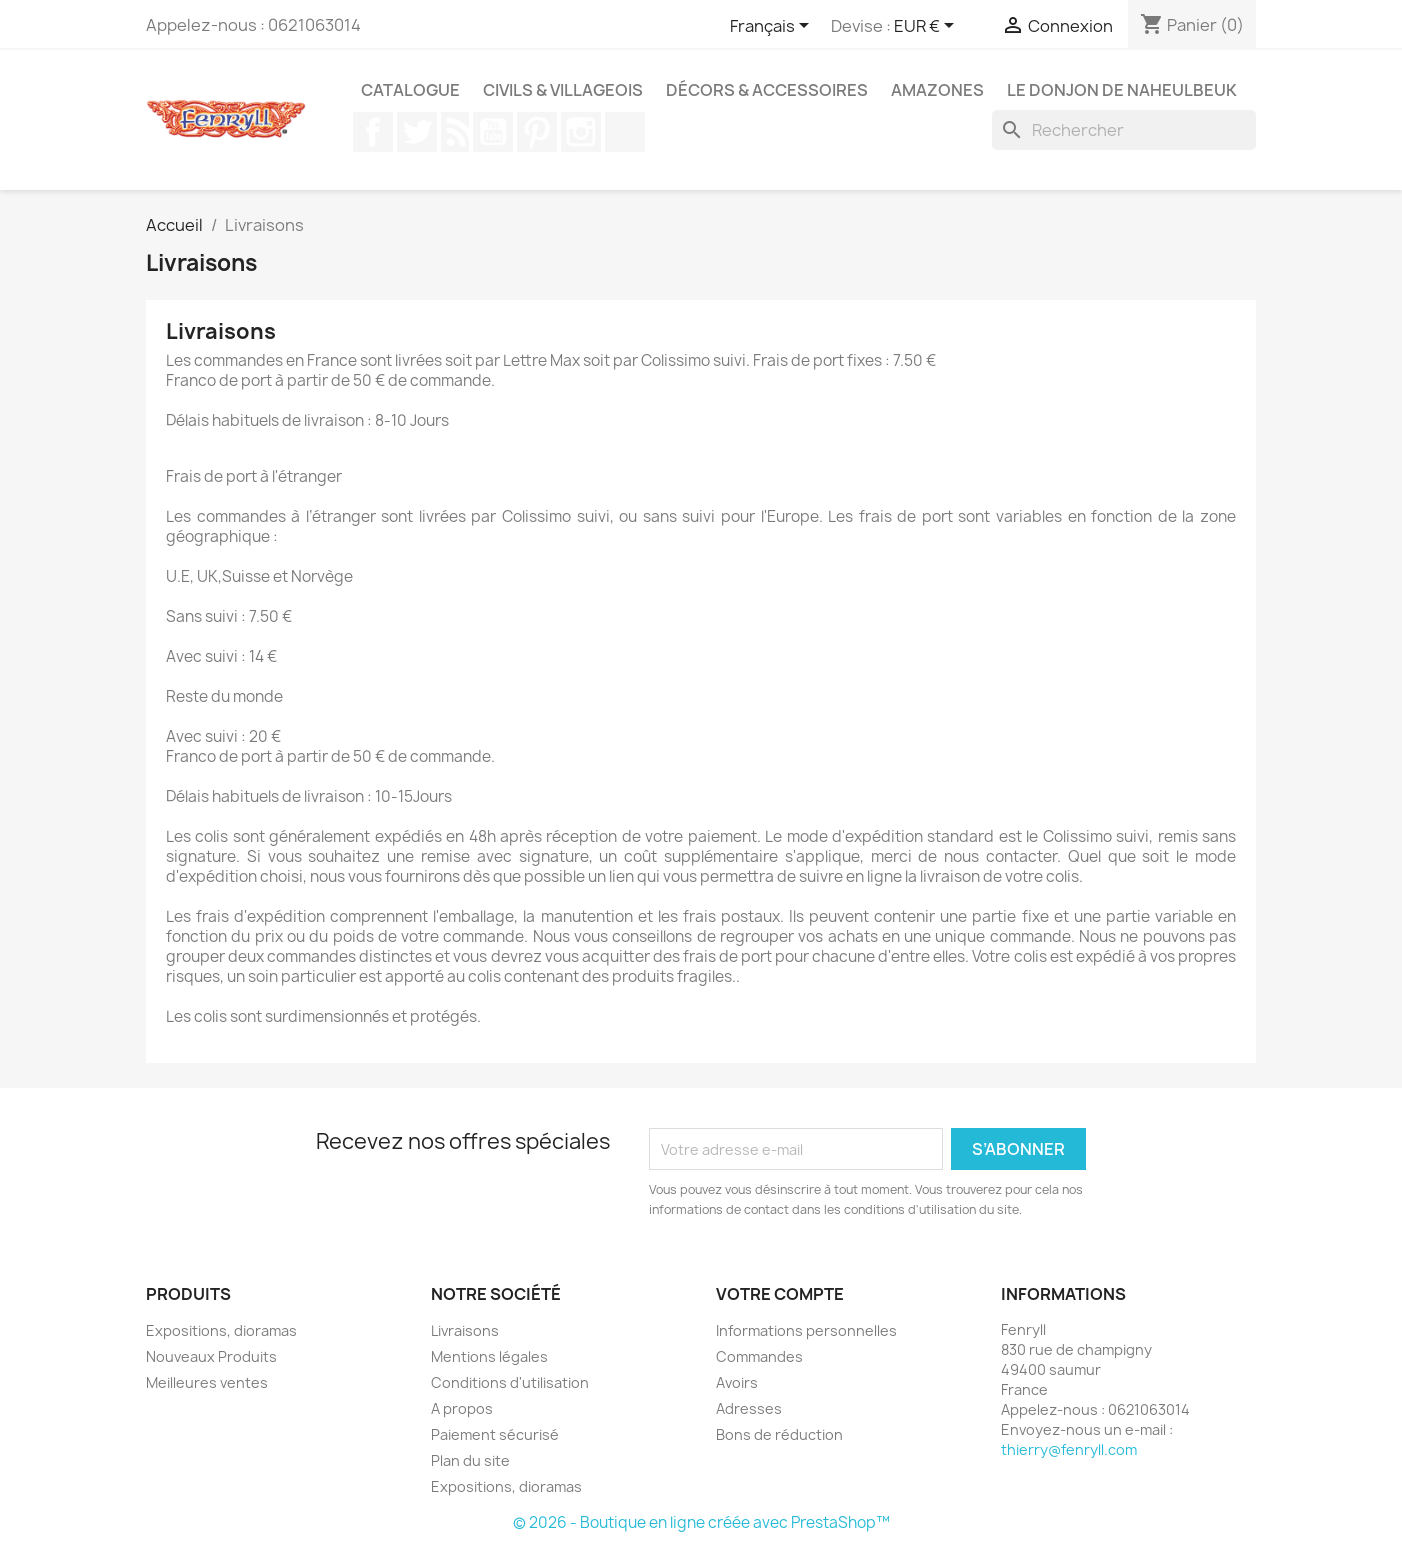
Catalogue (410, 90)
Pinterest (537, 132)
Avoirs (737, 1382)
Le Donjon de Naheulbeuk (1122, 90)
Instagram (581, 132)
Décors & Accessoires (767, 90)
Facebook (373, 132)
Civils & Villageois (563, 90)
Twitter (417, 132)
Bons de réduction (779, 1434)
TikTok (625, 132)
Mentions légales (489, 1356)
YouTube (493, 132)
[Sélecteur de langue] (773, 27)
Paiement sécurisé (495, 1434)
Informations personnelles (806, 1330)
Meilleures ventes (207, 1382)
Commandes (759, 1356)
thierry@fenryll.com (1069, 1449)
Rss (455, 132)
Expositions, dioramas (221, 1330)
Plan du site (470, 1460)
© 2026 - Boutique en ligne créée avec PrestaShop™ (701, 1522)
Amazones (937, 90)
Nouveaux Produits (211, 1356)
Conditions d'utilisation (510, 1382)
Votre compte (780, 1294)
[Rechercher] (1124, 130)
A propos (462, 1408)
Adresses (749, 1408)
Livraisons (465, 1330)
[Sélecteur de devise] (927, 27)
